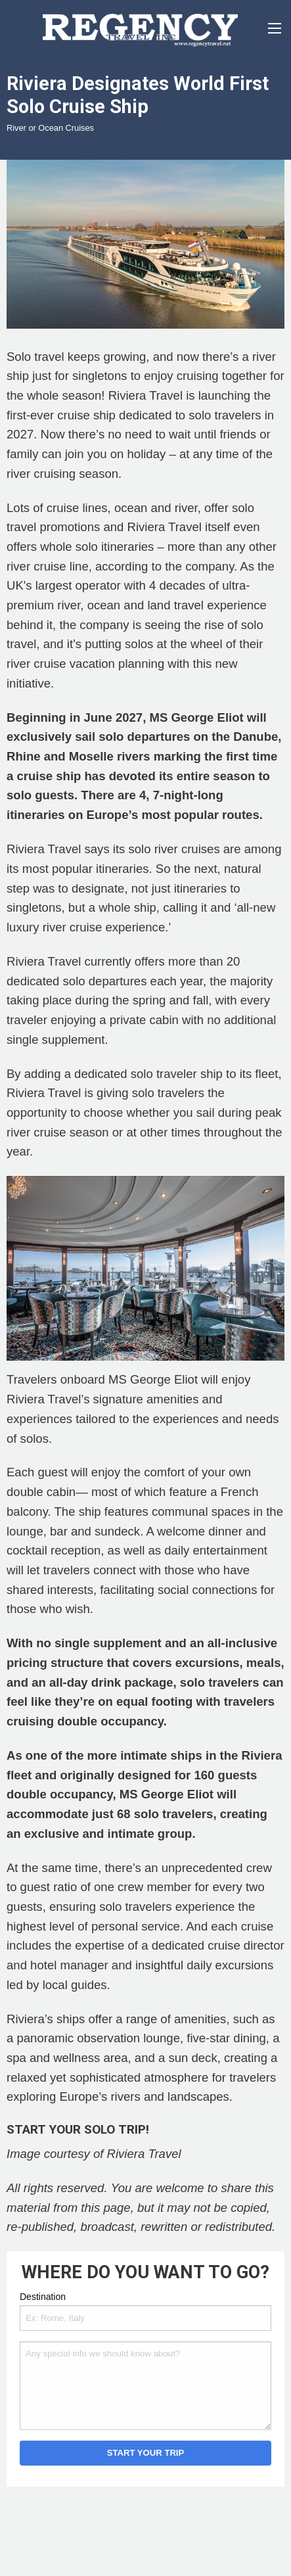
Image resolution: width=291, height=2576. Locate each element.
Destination (43, 2296)
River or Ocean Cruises (50, 128)
